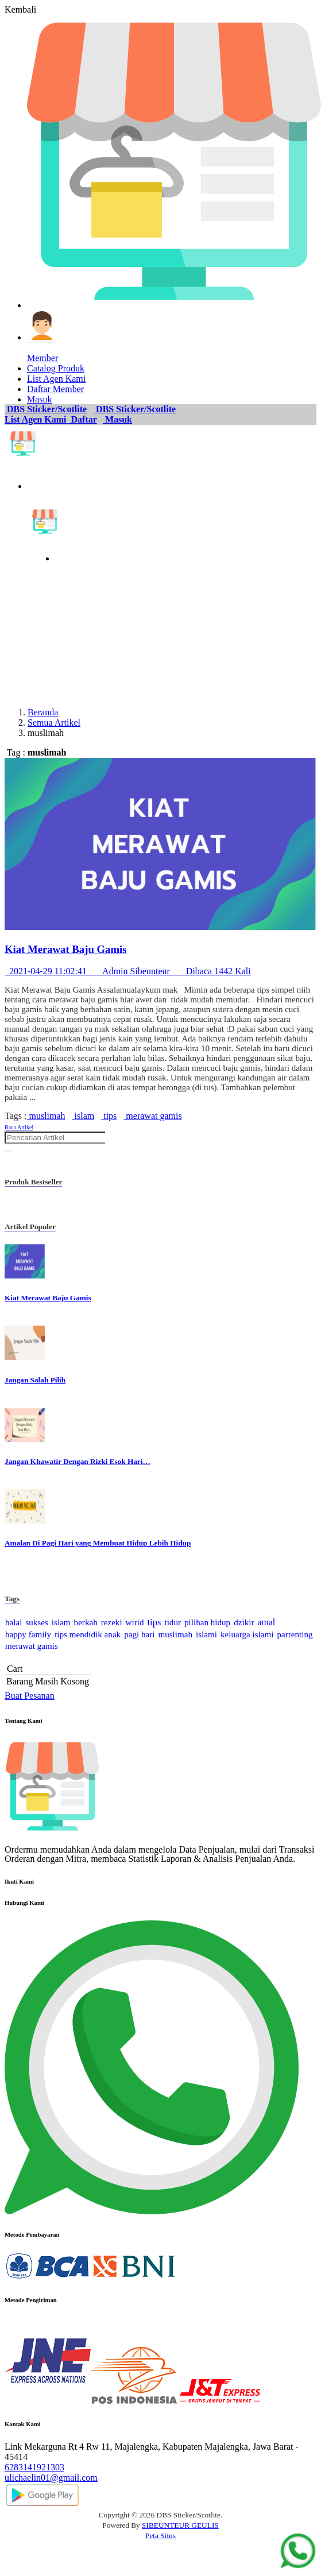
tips (109, 1116)
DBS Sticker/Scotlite (46, 409)
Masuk (117, 419)
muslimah (45, 1116)
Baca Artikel (19, 1127)
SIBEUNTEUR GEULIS (180, 2525)
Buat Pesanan (30, 1695)
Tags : (15, 1116)
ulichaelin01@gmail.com (51, 2477)
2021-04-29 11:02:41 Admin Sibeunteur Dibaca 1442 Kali (128, 971)
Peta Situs (160, 2535)
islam (83, 1116)
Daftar (83, 419)
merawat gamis (152, 1116)
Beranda (43, 712)
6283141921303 (34, 2467)
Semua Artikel (54, 722)
